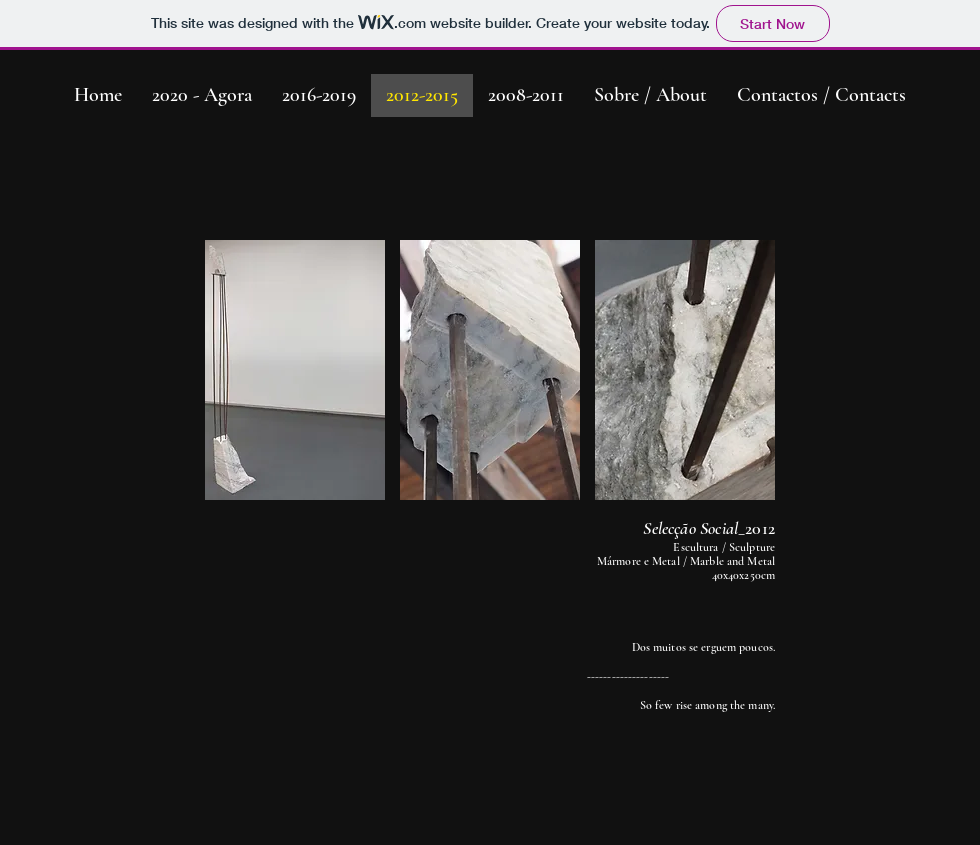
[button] (295, 370)
